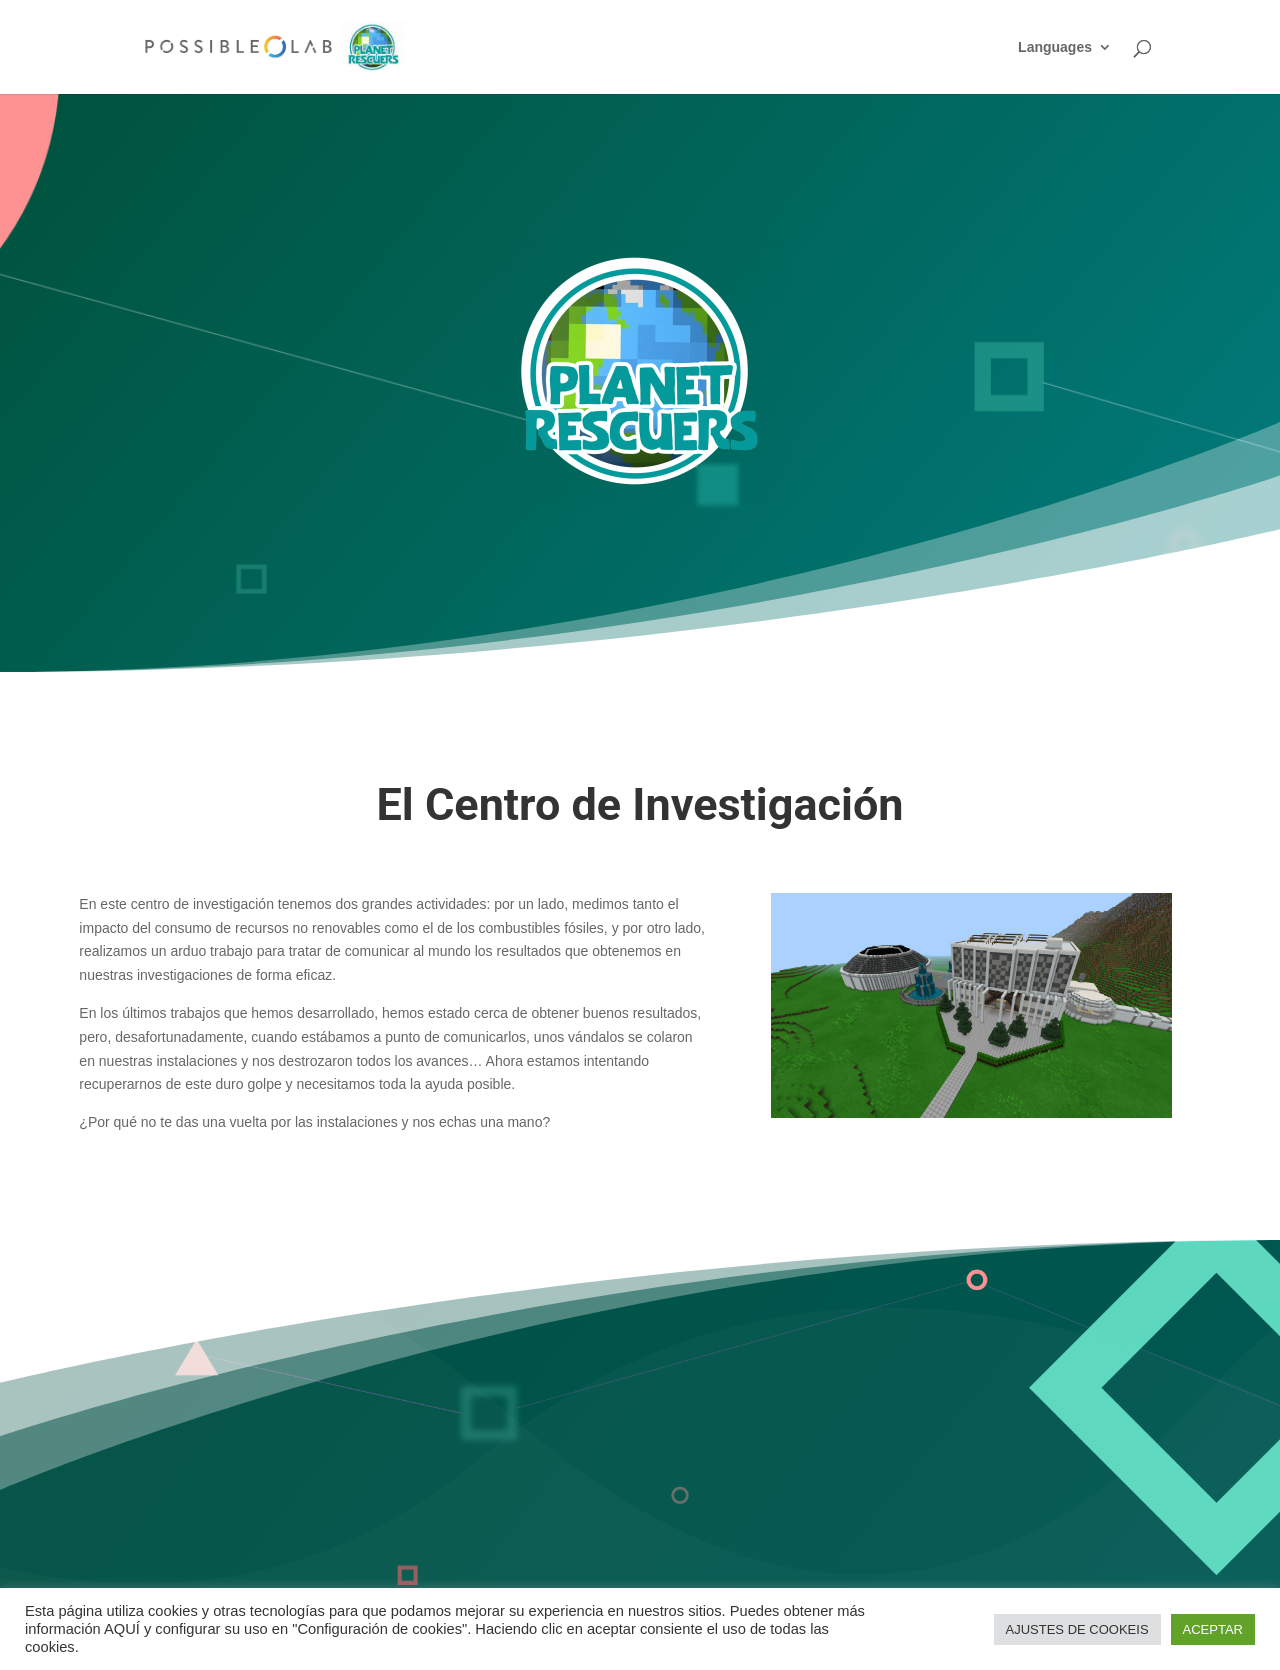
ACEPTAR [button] (1213, 1629)
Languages (1055, 47)
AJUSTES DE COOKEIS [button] (1077, 1629)
